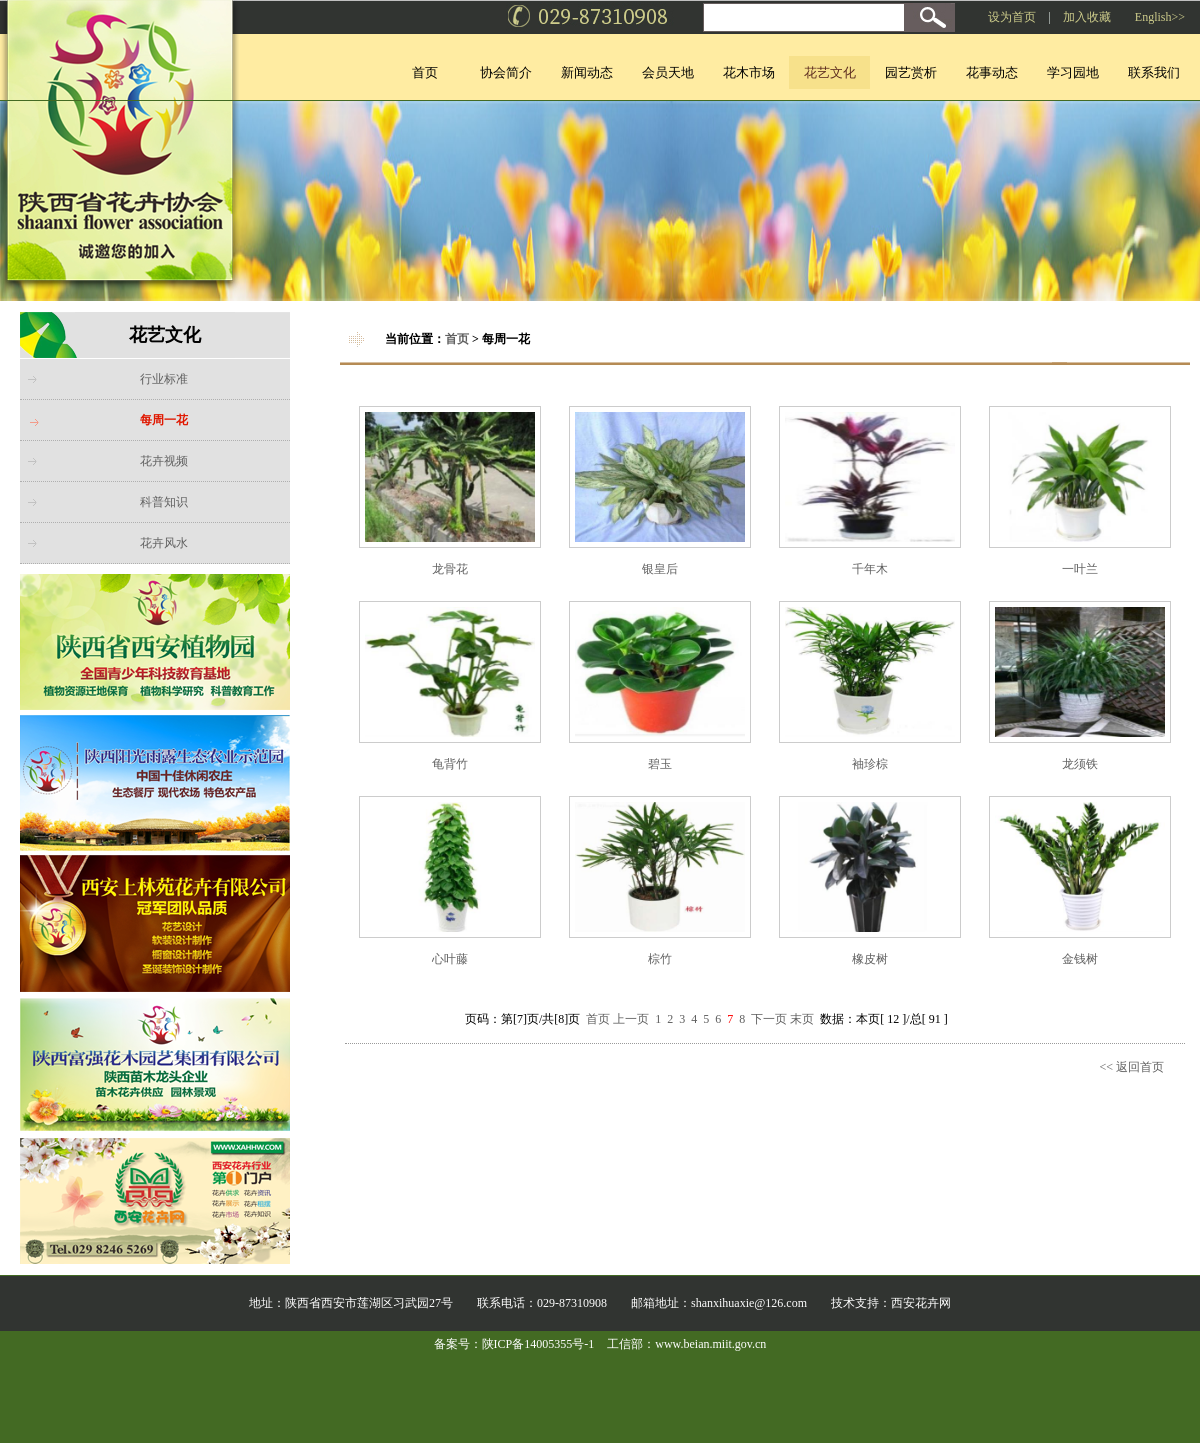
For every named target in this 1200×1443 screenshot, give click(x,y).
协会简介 (506, 72)
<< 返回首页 (1131, 1067)
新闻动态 (587, 72)
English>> (1160, 17)
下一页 (769, 1019)
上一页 (631, 1019)
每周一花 (164, 420)
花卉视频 (164, 461)
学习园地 (1073, 72)
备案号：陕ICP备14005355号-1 (514, 1344)
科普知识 (164, 502)
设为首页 (1012, 17)
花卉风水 (164, 543)
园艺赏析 (911, 72)
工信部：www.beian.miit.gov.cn (686, 1344)
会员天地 (668, 72)
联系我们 (1154, 72)
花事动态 (992, 72)
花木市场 (749, 72)
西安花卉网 (921, 1303)
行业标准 (164, 379)
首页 (425, 72)
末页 (802, 1019)
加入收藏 (1087, 17)
